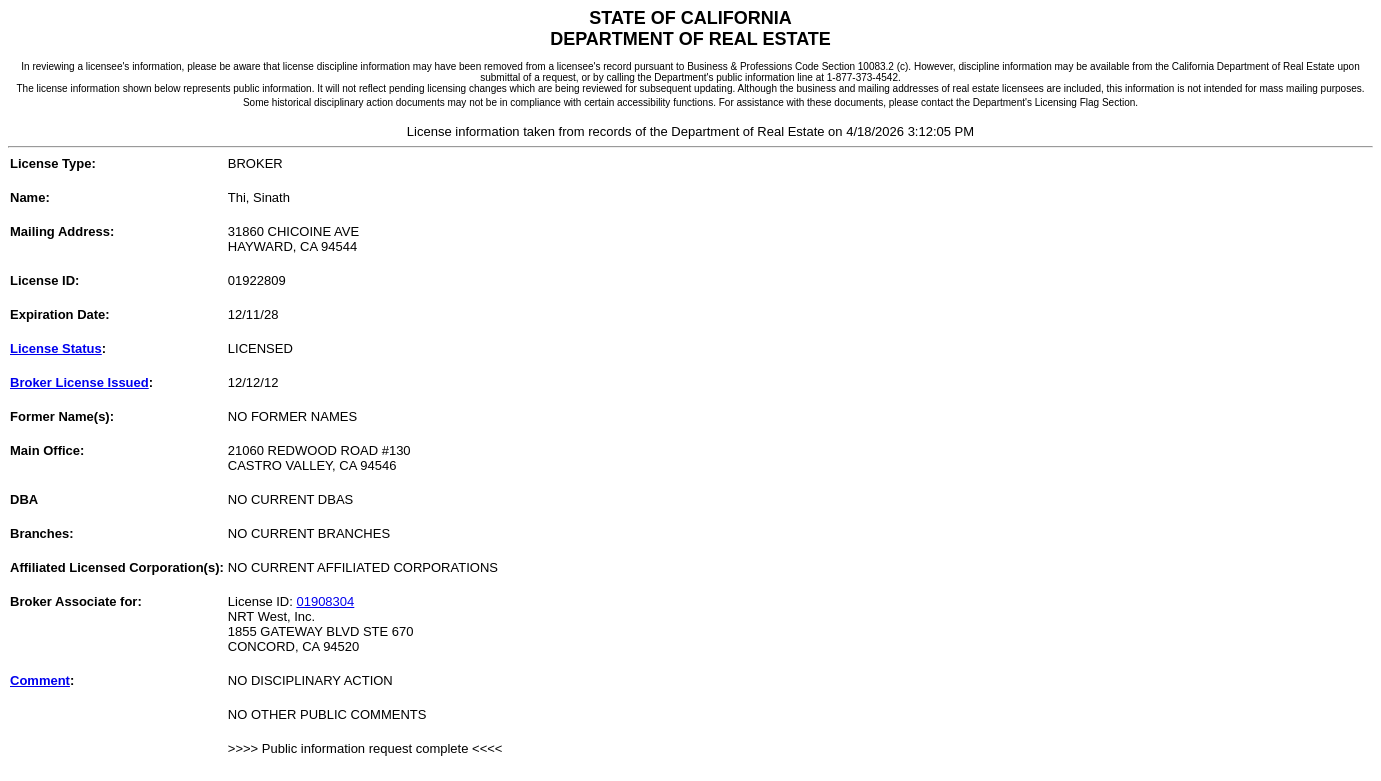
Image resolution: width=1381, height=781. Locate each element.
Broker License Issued (79, 382)
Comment (40, 680)
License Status (56, 348)
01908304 (325, 601)
